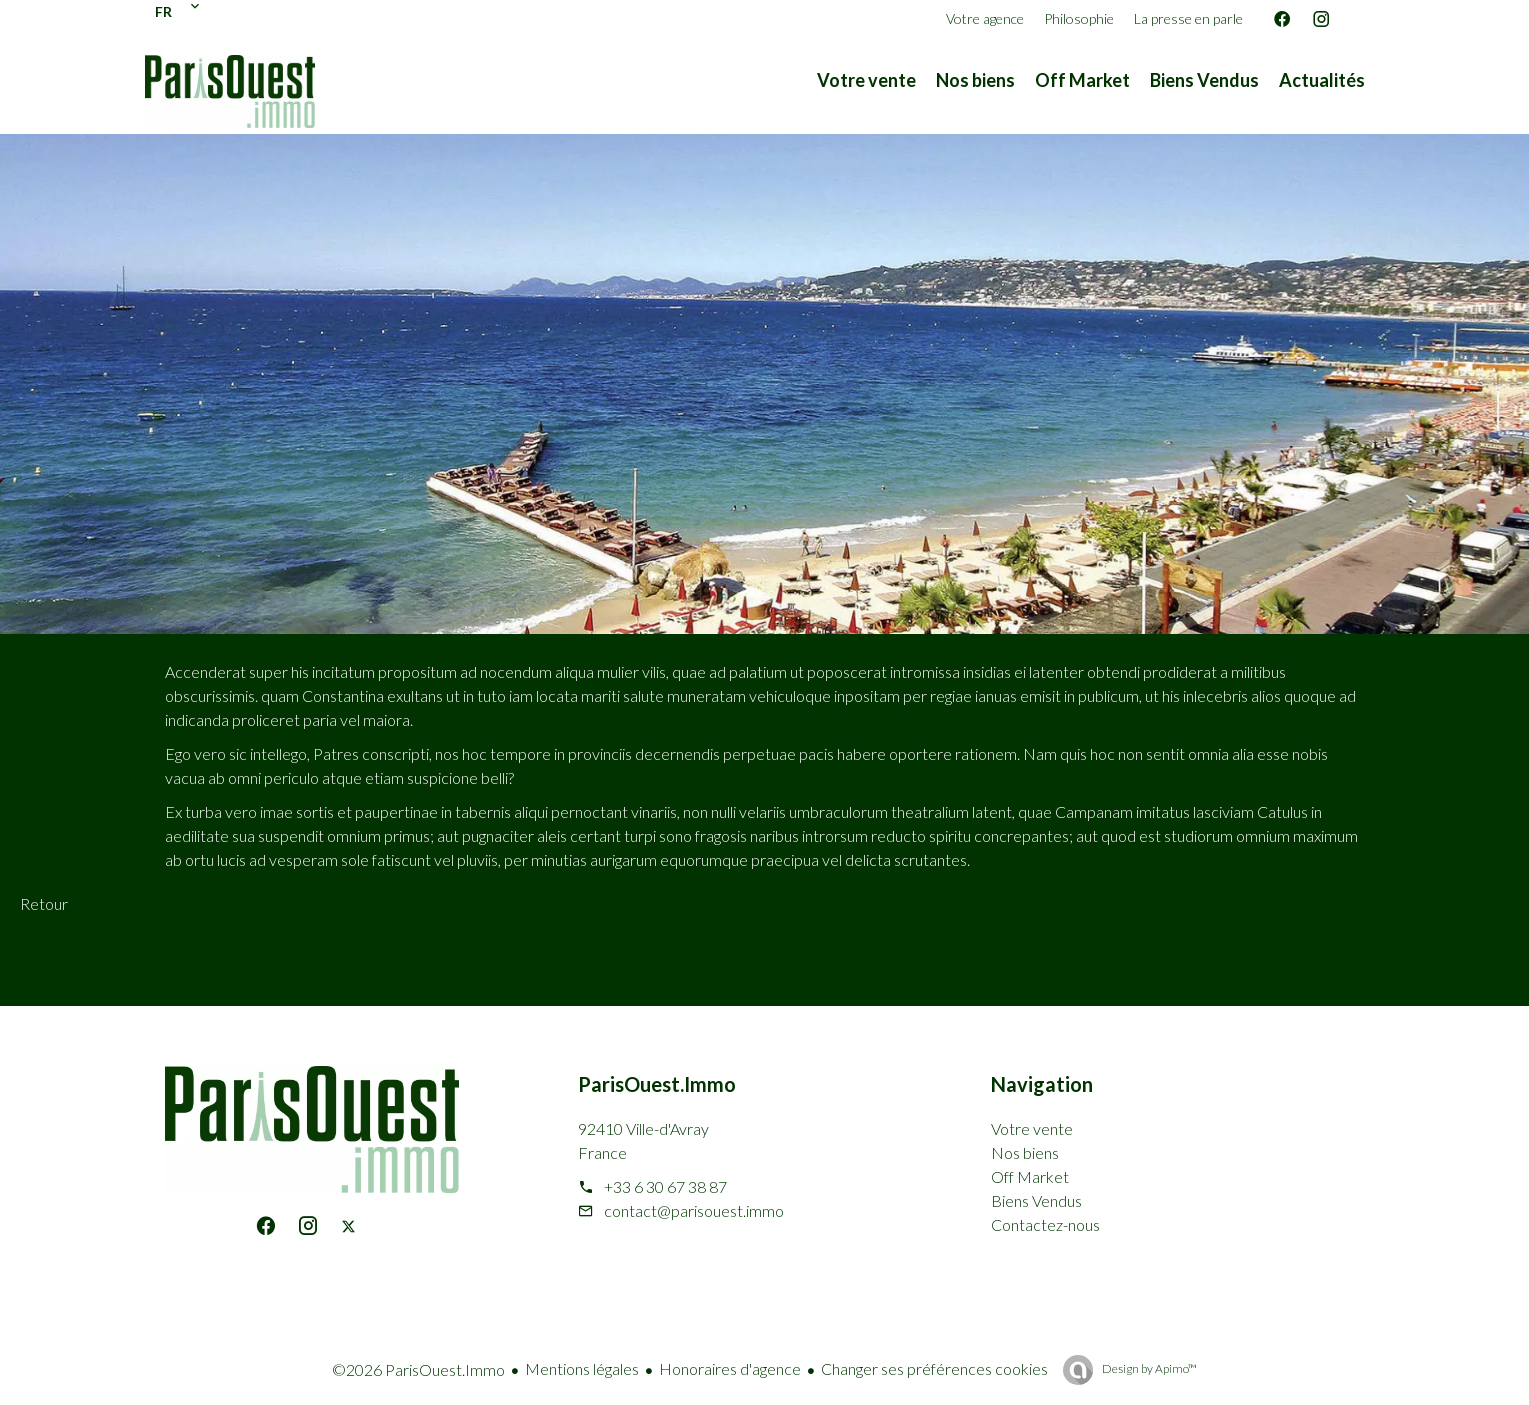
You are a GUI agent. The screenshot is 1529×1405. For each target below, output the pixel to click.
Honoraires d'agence (730, 1368)
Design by (1148, 1368)
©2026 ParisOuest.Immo (418, 1369)
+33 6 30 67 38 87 (665, 1186)
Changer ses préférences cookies (934, 1368)
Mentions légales (582, 1368)
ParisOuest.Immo (657, 1084)
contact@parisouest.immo (694, 1210)
